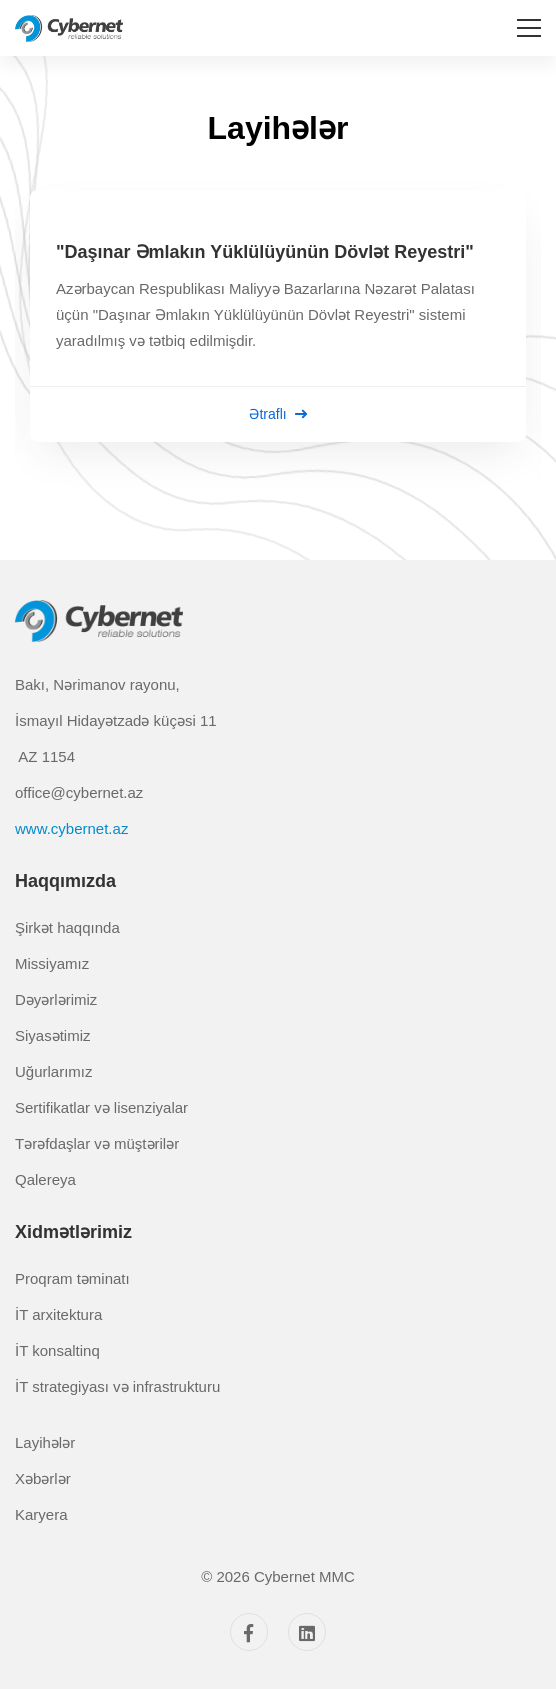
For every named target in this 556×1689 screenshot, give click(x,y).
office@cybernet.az (79, 792)
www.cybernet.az (71, 828)
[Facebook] (249, 1632)
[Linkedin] (307, 1632)
